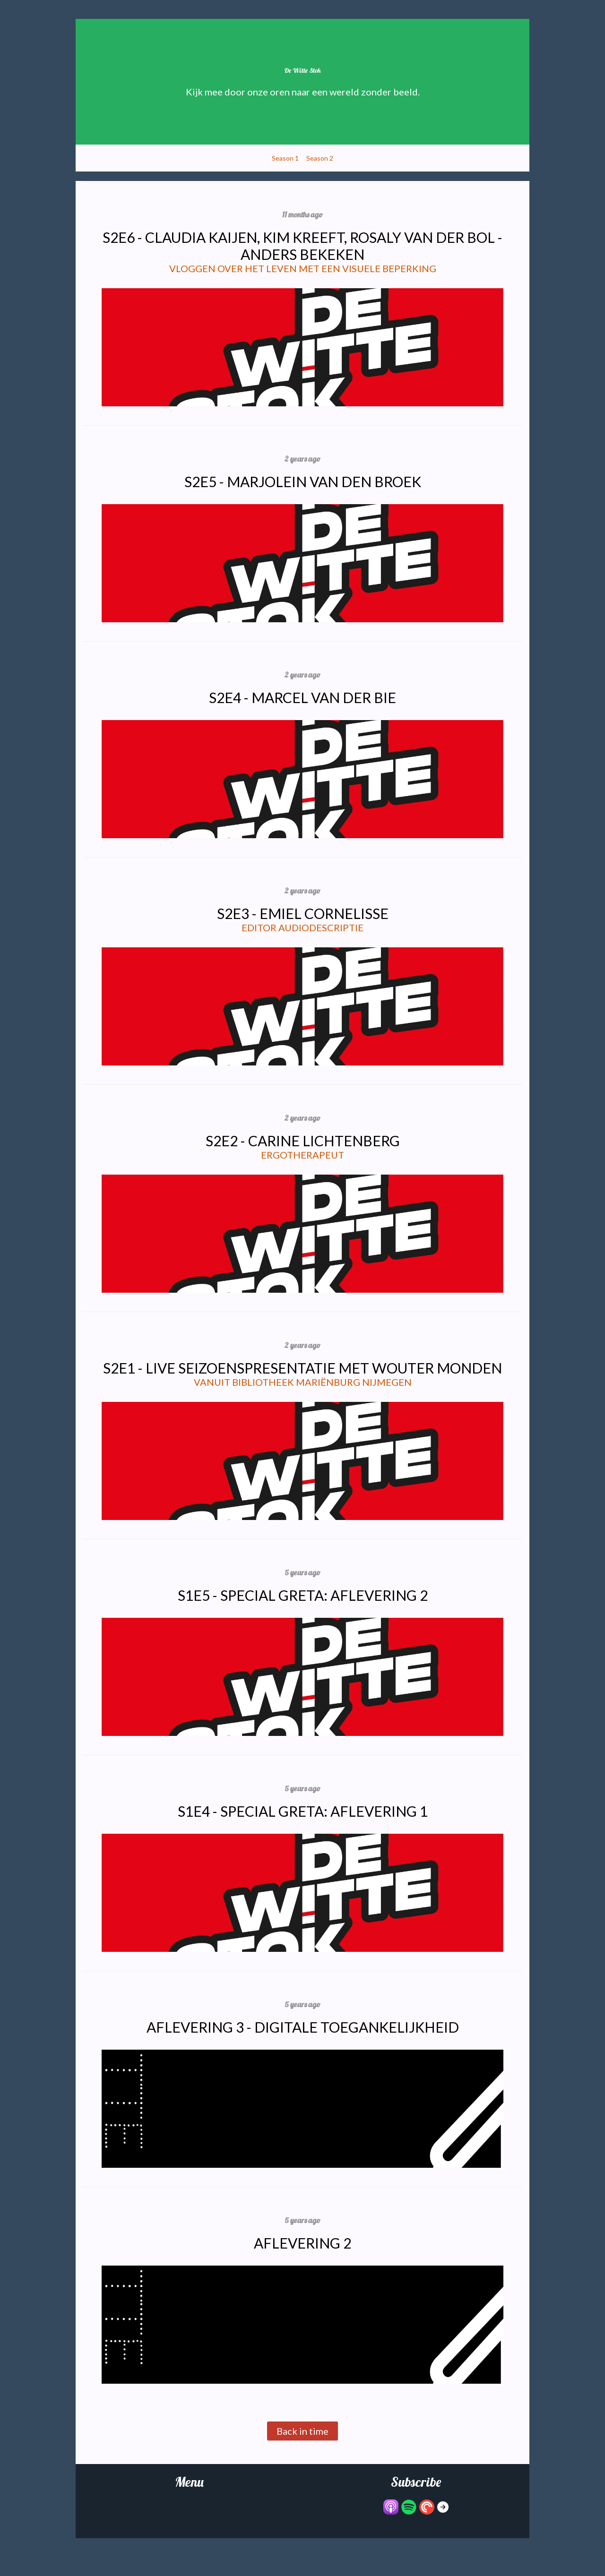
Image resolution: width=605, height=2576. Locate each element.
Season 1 (285, 158)
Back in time (302, 2431)
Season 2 (319, 158)
